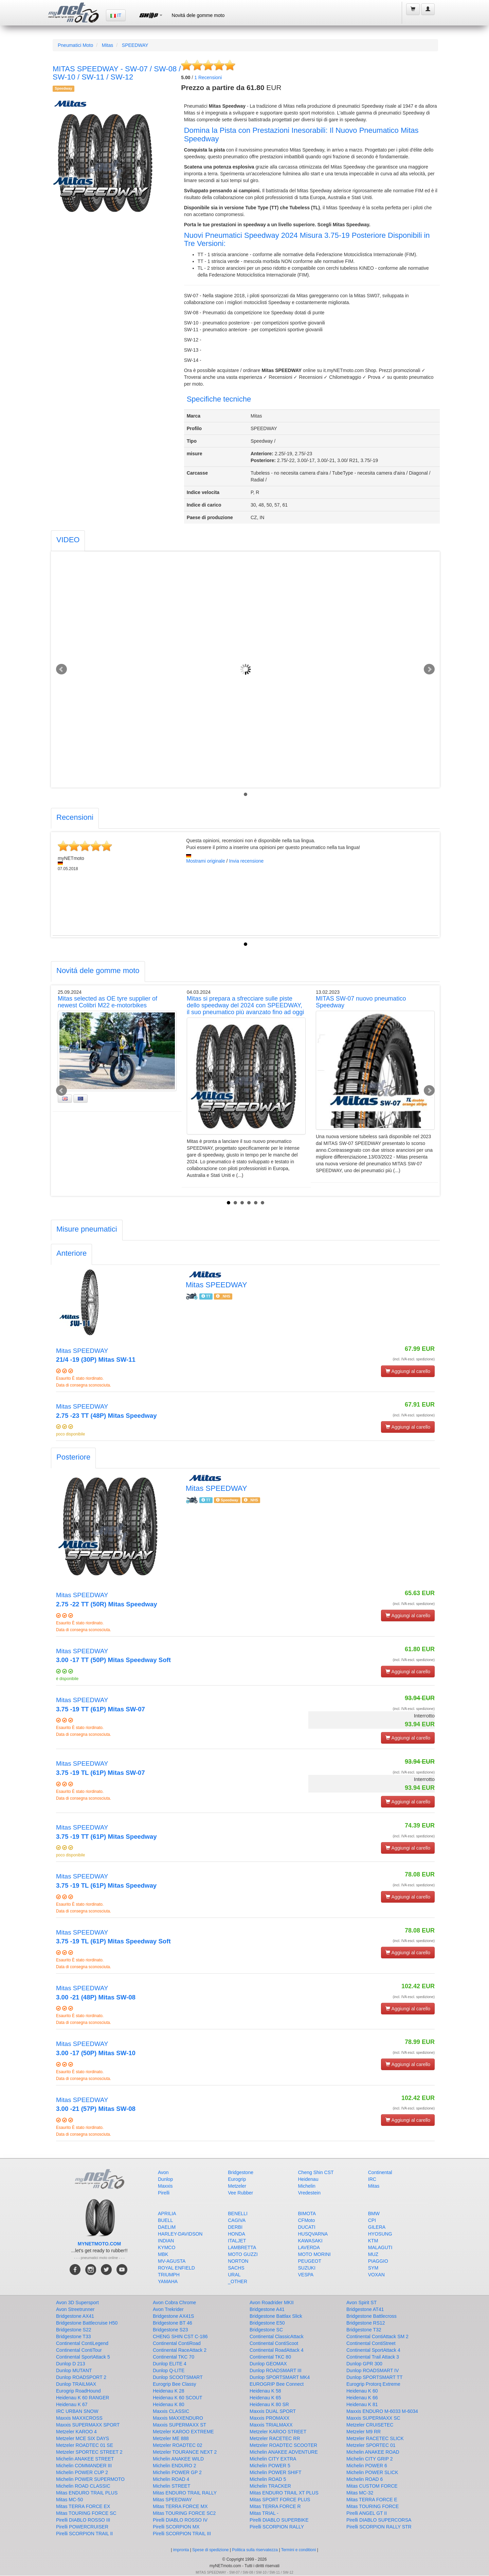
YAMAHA (168, 2281)
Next (429, 669)
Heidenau (308, 2179)
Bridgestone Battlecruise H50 (86, 2323)
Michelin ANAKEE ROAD (372, 2452)
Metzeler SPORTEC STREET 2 (89, 2452)
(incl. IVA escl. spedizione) (414, 1359)
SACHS (236, 2268)
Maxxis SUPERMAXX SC (373, 2418)
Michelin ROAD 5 (268, 2479)
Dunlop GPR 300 (364, 2363)
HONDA (236, 2234)
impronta (181, 2549)
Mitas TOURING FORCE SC (86, 2513)
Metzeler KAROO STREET (278, 2431)
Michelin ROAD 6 (364, 2479)
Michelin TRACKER (270, 2486)
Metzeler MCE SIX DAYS (82, 2438)
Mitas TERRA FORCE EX (83, 2506)
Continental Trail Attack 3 (372, 2357)
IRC (372, 2179)
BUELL (165, 2220)
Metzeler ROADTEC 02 (177, 2445)
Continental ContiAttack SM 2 (377, 2336)
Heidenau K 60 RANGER (82, 2397)
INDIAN (166, 2240)
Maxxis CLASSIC (171, 2411)
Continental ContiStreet (371, 2343)
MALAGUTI (380, 2247)
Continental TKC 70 (173, 2357)
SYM (373, 2268)
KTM (373, 2240)
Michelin (306, 2186)
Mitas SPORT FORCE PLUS (280, 2499)
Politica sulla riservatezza (255, 2549)
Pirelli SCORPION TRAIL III (182, 2533)
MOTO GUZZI (243, 2254)
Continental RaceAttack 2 (179, 2350)
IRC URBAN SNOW (77, 2411)
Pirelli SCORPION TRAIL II (84, 2533)
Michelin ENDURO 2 (174, 2465)
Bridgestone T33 (73, 2336)
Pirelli (163, 2192)
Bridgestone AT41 (365, 2309)
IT (115, 15)
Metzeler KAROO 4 (76, 2431)
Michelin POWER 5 (270, 2465)
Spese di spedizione (210, 2549)
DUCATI (306, 2227)
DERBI (235, 2227)
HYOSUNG (380, 2234)
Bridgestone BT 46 (172, 2323)
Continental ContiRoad (177, 2343)
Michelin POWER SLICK (372, 2472)
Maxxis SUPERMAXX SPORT (88, 2425)
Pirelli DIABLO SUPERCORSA (378, 2520)
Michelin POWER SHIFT (275, 2472)
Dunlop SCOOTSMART (178, 2377)
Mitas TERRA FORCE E (371, 2499)
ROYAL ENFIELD (176, 2268)
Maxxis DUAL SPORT (273, 2411)
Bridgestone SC (266, 2329)
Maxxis (165, 2186)
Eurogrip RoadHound (78, 2391)
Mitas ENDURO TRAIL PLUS (86, 2492)
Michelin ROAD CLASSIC (83, 2486)
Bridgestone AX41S (173, 2316)
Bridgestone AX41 (75, 2316)
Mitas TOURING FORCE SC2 (184, 2513)
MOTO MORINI (314, 2254)
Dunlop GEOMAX (268, 2363)
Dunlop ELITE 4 (169, 2363)
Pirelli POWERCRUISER (82, 2526)
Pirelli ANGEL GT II (366, 2513)
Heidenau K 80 (168, 2404)
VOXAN (376, 2274)
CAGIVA (237, 2220)
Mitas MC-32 (359, 2492)
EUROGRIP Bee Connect (277, 2384)
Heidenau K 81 (362, 2404)
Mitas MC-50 (69, 2499)
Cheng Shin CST (316, 2172)
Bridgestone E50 (267, 2323)
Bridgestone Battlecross (371, 2316)
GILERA (376, 2227)
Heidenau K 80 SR (269, 2404)
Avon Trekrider (168, 2309)
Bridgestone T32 (363, 2329)
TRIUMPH (169, 2274)
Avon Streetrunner (75, 2309)
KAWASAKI (310, 2240)
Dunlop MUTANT (74, 2370)
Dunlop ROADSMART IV (372, 2370)
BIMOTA (307, 2213)
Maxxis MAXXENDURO (178, 2418)
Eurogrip (237, 2179)
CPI (372, 2220)
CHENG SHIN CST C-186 (180, 2336)
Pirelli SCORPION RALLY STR (379, 2526)
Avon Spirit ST (361, 2302)
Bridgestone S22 (73, 2329)
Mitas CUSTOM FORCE (372, 2486)
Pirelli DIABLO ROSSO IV (180, 2520)
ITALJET (237, 2240)
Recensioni (208, 77)
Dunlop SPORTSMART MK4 (280, 2377)
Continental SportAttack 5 (83, 2357)
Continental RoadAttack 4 (277, 2350)
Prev (61, 669)
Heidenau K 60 (362, 2391)
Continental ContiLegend (82, 2343)
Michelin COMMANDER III (84, 2465)
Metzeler (237, 2186)
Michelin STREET (171, 2486)
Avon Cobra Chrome (174, 2302)
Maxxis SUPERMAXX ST (179, 2425)
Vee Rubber (240, 2192)
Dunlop (165, 2179)
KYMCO (166, 2247)
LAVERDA (309, 2247)
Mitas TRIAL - (264, 2513)
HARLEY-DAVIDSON (180, 2234)
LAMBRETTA (242, 2247)
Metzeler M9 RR (363, 2431)
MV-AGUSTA (171, 2261)
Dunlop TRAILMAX (76, 2384)
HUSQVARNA (313, 2234)
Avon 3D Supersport (77, 2302)
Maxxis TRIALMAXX (271, 2425)
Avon (163, 2172)
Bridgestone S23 (170, 2329)
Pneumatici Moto (75, 45)
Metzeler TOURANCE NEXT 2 (185, 2452)
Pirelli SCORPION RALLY (277, 2526)
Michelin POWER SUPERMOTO (90, 2479)
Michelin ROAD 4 (171, 2479)
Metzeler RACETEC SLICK (375, 2438)
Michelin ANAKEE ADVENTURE (284, 2452)
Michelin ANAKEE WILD (178, 2459)
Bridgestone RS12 (365, 2323)
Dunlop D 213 (70, 2363)
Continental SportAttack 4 (373, 2350)
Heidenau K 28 (168, 2391)
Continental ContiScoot (274, 2343)
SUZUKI (306, 2268)
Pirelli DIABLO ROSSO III (83, 2520)
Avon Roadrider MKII (272, 2302)
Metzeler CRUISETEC (369, 2425)
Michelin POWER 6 (366, 2465)
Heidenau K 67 (72, 2404)
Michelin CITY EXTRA (273, 2459)
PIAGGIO (378, 2261)
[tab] (68, 540)
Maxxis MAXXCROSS (79, 2418)
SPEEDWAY (135, 45)
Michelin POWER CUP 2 (82, 2472)
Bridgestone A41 (267, 2309)
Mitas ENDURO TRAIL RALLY (185, 2492)
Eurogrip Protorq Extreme (373, 2384)
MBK (163, 2254)
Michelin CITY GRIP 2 (369, 2459)
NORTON (238, 2261)
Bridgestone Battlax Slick (276, 2316)
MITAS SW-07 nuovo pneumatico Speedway (361, 1002)
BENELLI (238, 2213)
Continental (380, 2172)
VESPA (306, 2274)
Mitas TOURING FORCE (372, 2506)
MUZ (373, 2254)
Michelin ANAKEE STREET (85, 2459)
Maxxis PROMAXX (269, 2418)
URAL (234, 2274)
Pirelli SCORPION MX (176, 2526)
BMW (374, 2213)
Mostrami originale (205, 861)
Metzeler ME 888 (171, 2438)
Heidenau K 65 (265, 2397)
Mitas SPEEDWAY (172, 2499)
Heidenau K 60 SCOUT (177, 2397)
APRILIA (167, 2213)
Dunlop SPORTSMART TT (374, 2377)
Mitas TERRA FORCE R (275, 2506)
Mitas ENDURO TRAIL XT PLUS (284, 2492)
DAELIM (167, 2227)
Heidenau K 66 (362, 2397)
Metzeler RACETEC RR (275, 2438)
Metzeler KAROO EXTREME (183, 2431)
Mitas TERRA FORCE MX (180, 2506)
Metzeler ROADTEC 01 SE (84, 2445)
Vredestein (309, 2192)
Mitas (107, 45)
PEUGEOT (309, 2261)
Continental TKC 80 (270, 2357)
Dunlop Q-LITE (168, 2370)
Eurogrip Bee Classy (174, 2384)
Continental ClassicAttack (277, 2336)
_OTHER (237, 2281)
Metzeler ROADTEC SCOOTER (283, 2445)
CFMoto (306, 2220)
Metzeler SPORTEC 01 (370, 2445)
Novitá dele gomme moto (198, 15)
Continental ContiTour (79, 2350)
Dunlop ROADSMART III (276, 2370)
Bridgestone (240, 2172)
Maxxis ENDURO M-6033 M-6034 (382, 2411)
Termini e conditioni (299, 2549)
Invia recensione (246, 861)
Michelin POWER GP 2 (177, 2472)
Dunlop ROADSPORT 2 (81, 2377)
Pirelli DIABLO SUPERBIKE (279, 2520)
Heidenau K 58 (265, 2391)
